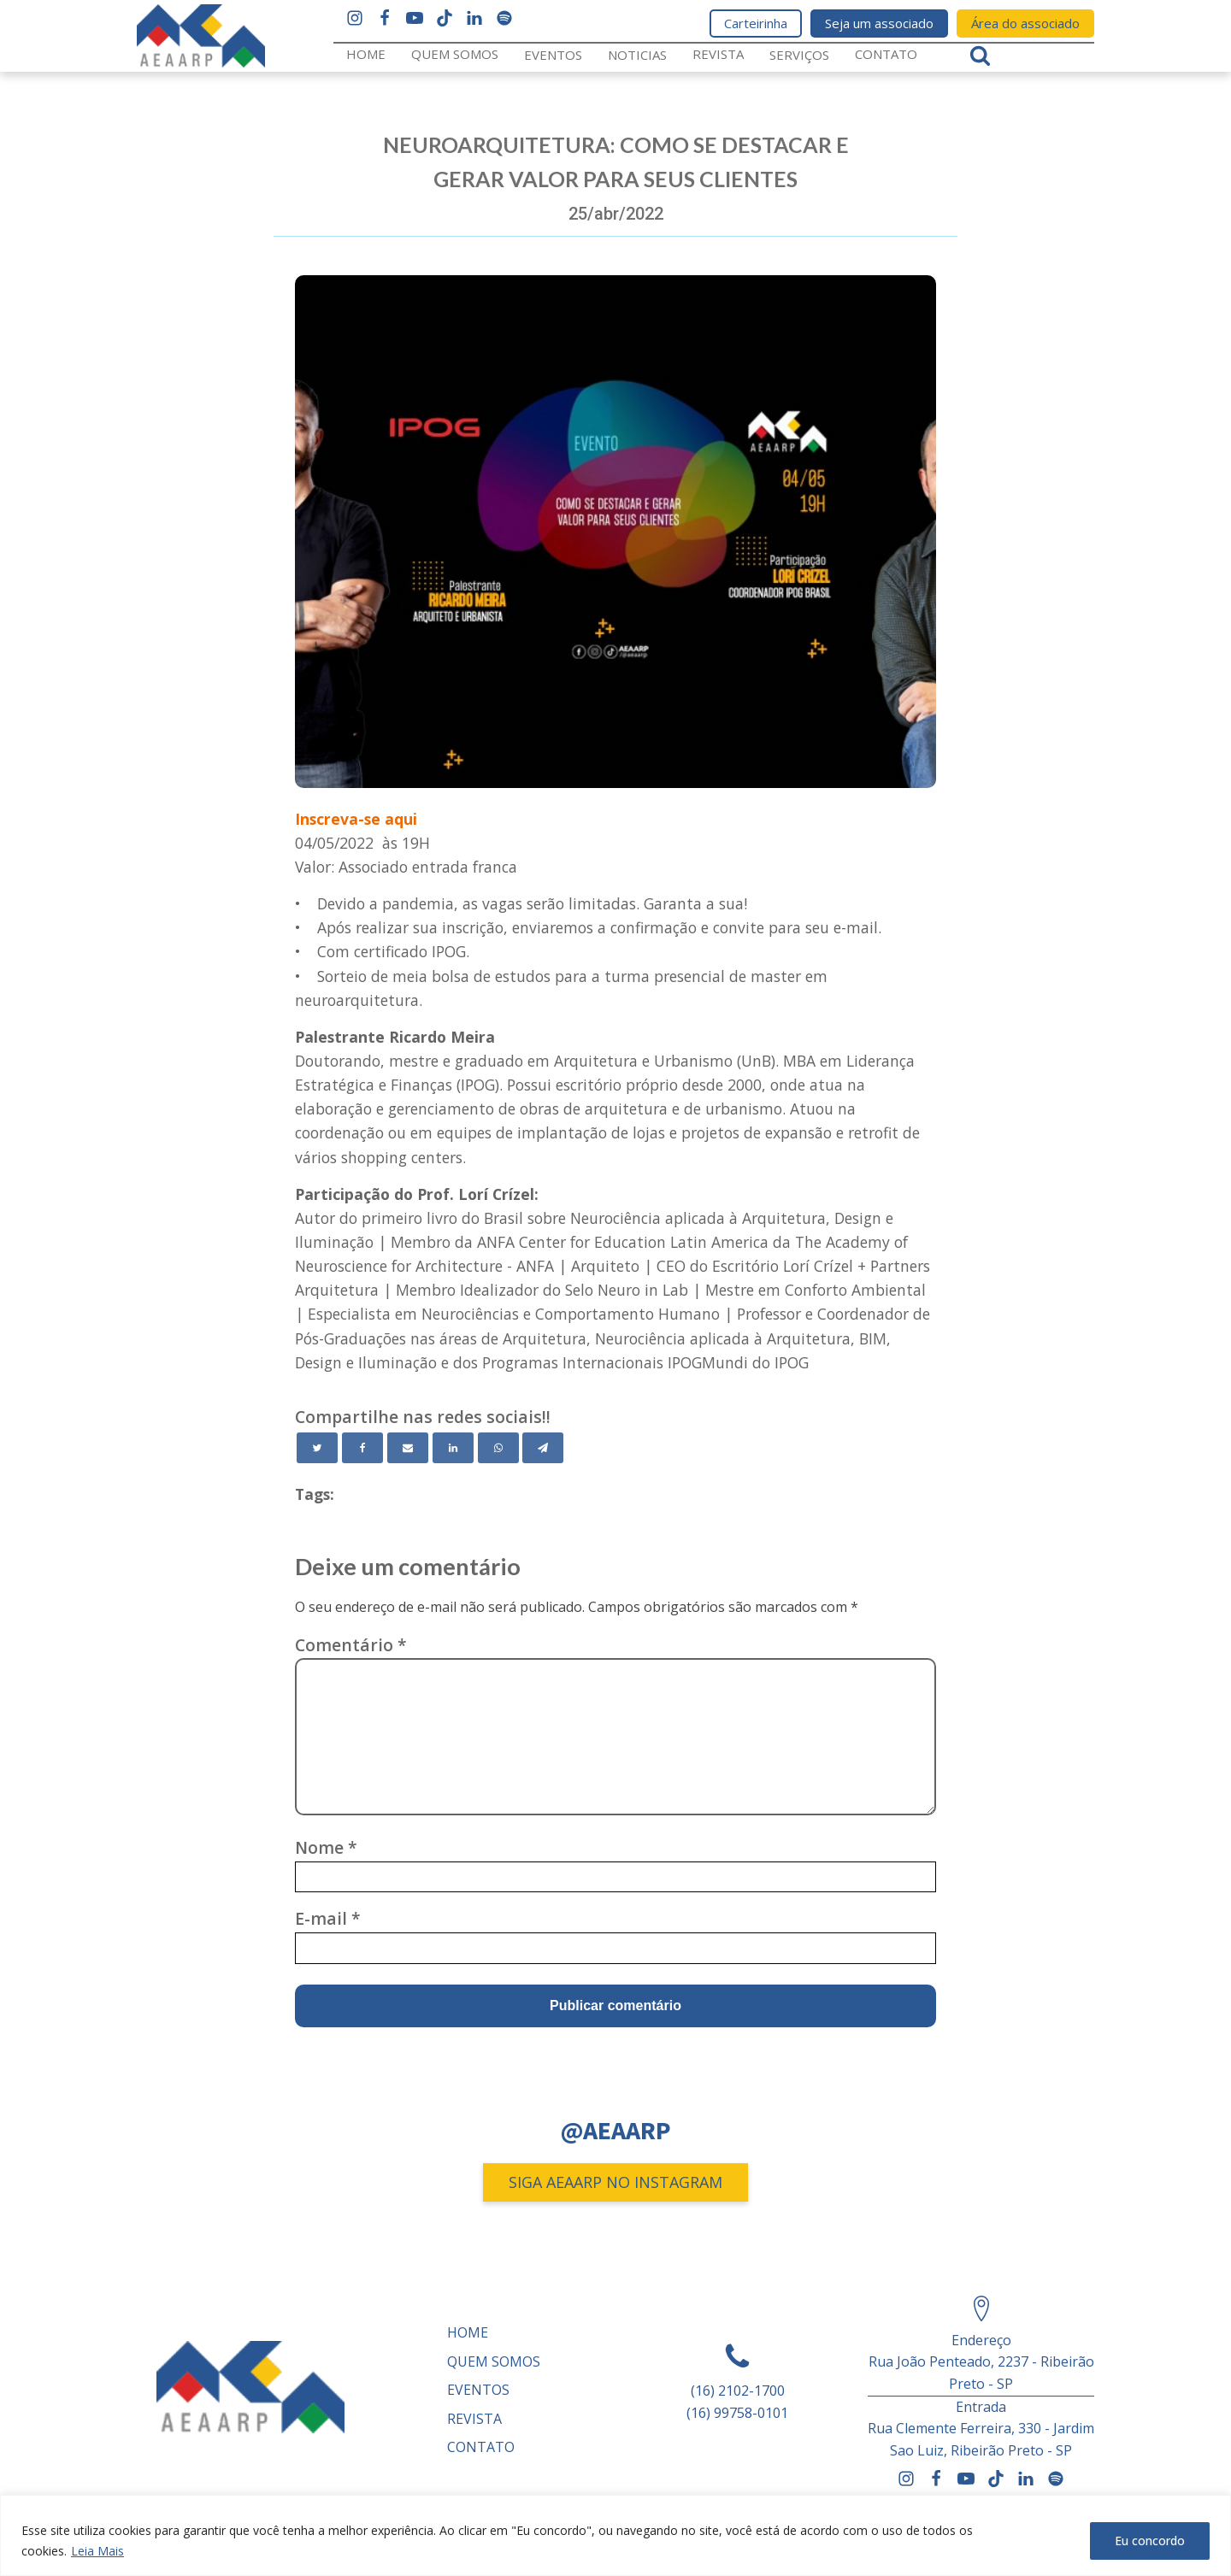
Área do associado (1025, 23)
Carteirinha (755, 23)
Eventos (553, 54)
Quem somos (454, 53)
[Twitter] (317, 1447)
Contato (886, 53)
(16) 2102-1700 (738, 2390)
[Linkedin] (453, 1447)
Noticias (637, 54)
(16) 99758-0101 (737, 2412)
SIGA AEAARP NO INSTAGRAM (615, 2182)
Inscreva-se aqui (356, 819)
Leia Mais (97, 2551)
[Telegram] (542, 1447)
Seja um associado (879, 23)
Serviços (799, 54)
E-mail (328, 1918)
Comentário (351, 1644)
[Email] (407, 1447)
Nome (326, 1847)
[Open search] (980, 55)
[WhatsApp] (498, 1447)
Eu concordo (1150, 2540)
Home (366, 53)
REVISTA (718, 53)
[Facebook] (362, 1447)
